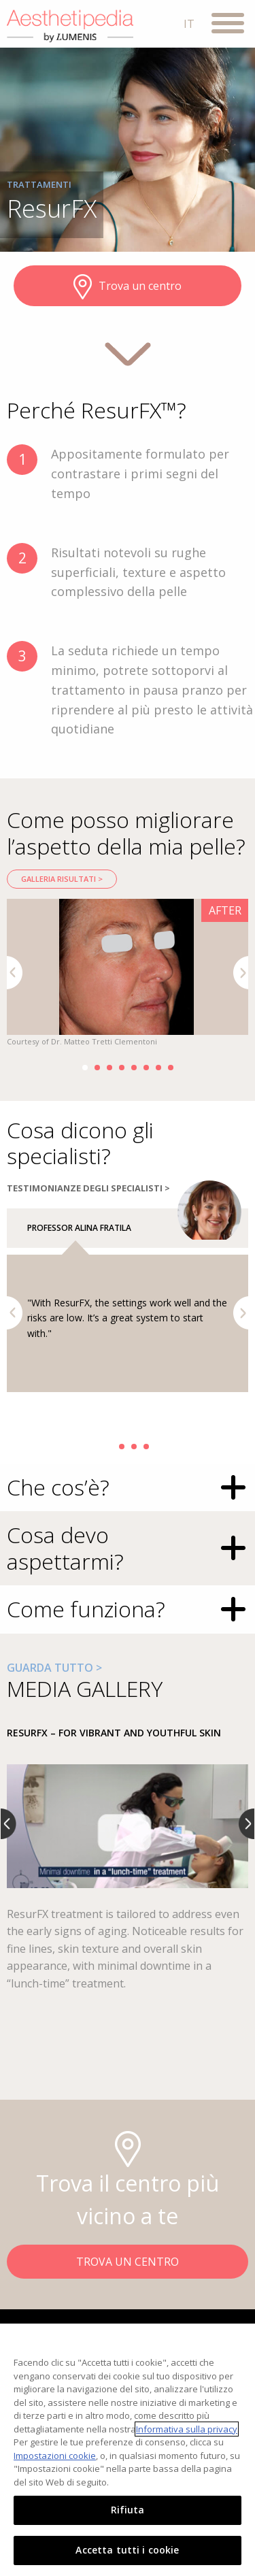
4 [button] (121, 1067)
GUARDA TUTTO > (54, 1667)
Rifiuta (128, 2509)
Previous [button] (14, 972)
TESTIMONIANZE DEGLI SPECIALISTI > (88, 1188)
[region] (127, 2450)
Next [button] (241, 972)
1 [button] (85, 1067)
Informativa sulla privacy (186, 2429)
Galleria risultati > (62, 879)
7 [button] (158, 1067)
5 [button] (134, 1067)
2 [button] (97, 1067)
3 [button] (109, 1067)
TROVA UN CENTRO (127, 2261)
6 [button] (146, 1067)
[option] (127, 974)
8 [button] (170, 1067)
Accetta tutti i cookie (127, 2549)
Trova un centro (127, 287)
